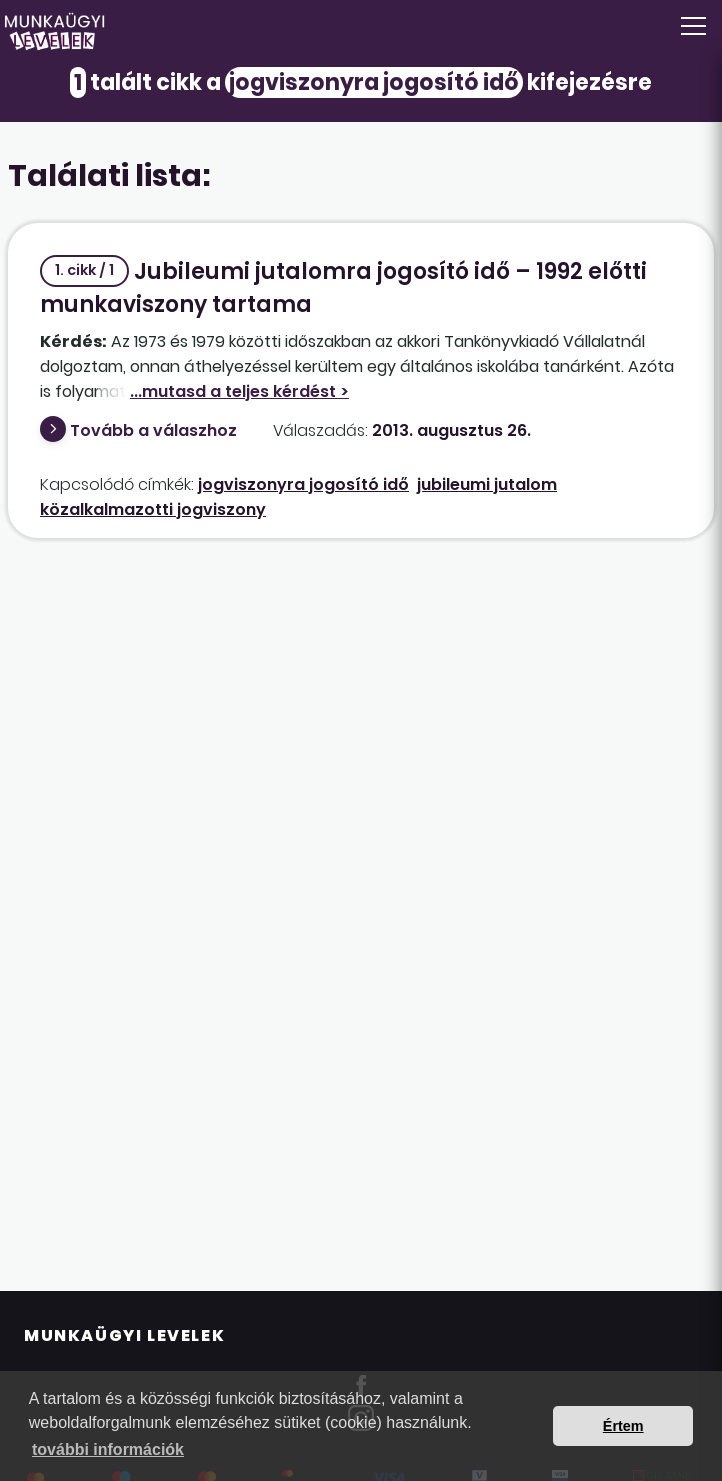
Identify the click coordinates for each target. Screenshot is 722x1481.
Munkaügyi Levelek (124, 1335)
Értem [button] (623, 1426)
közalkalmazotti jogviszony (153, 509)
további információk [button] (108, 1449)
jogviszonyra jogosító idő (303, 484)
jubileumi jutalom (487, 484)
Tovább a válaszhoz (153, 430)
